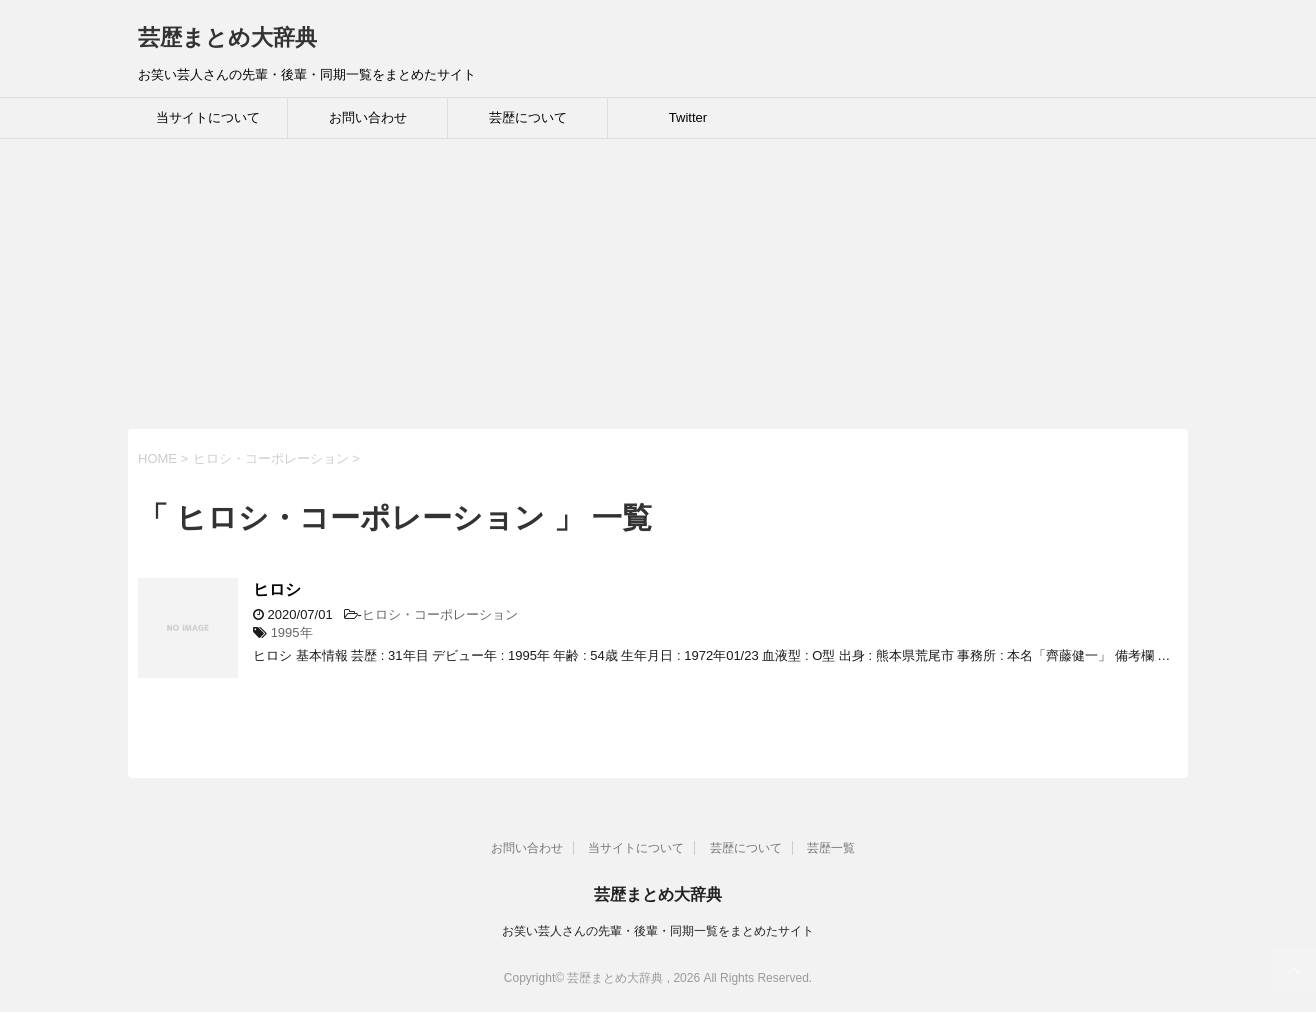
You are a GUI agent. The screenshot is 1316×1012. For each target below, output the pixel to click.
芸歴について (528, 117)
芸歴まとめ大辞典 (227, 37)
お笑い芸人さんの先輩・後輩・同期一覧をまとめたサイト (658, 931)
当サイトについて (208, 117)
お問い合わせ (368, 117)
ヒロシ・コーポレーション (440, 614)
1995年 (292, 632)
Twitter (688, 117)
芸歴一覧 (831, 848)
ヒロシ (277, 589)
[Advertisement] (600, 289)
